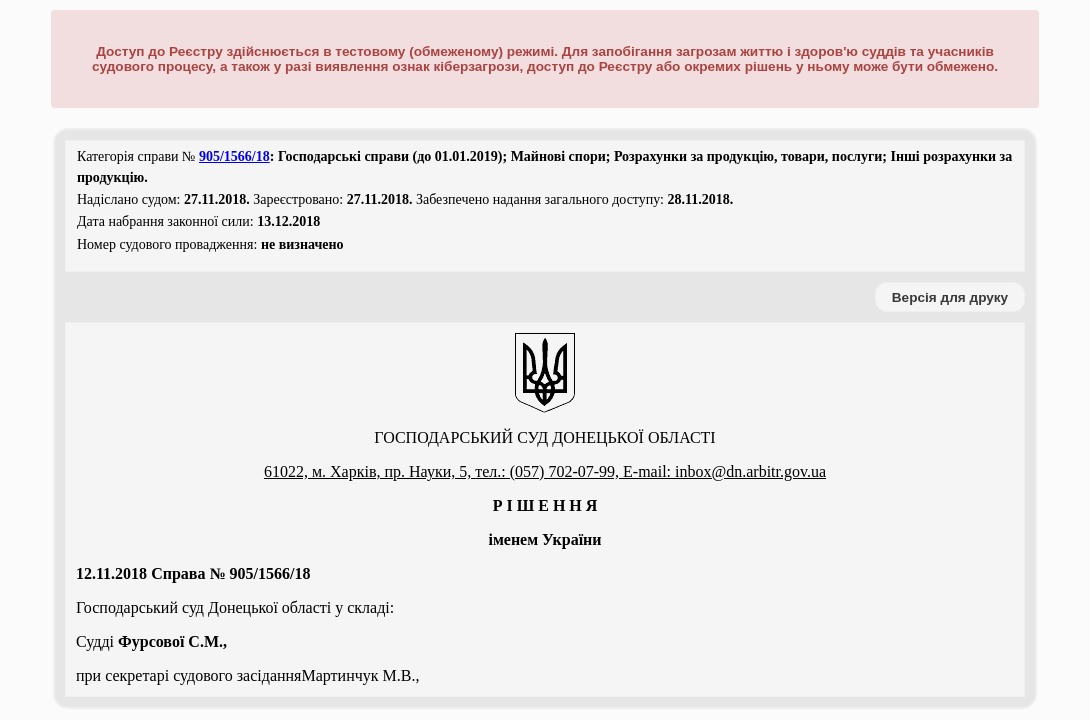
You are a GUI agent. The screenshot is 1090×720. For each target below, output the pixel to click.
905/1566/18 (234, 156)
